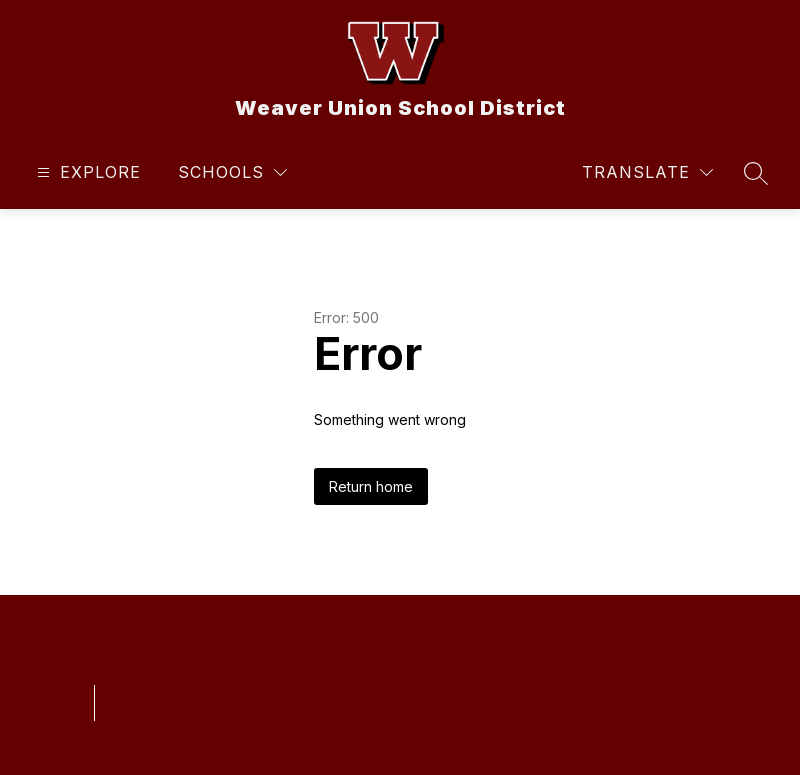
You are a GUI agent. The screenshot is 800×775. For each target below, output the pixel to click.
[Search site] (756, 173)
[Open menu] (86, 172)
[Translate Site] (647, 172)
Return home (371, 486)
